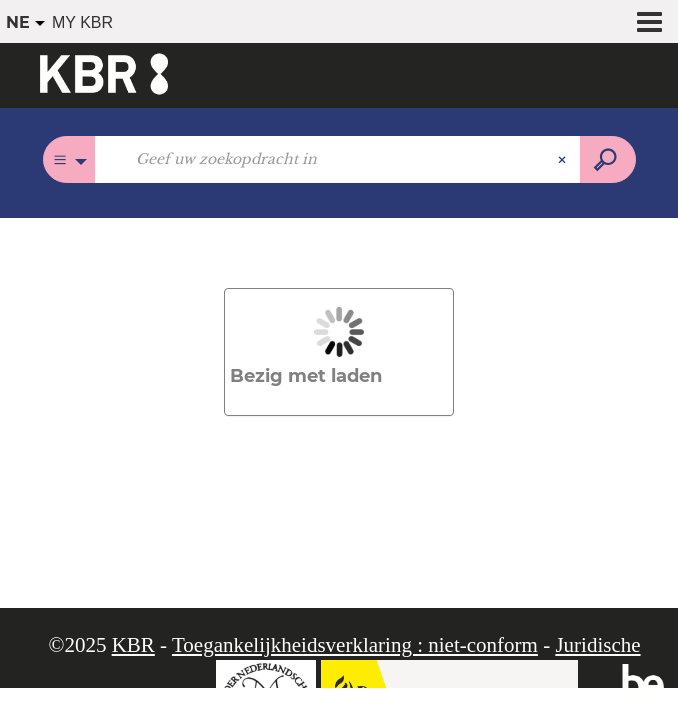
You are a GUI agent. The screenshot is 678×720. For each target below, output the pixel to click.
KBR (133, 645)
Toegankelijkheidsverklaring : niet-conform (355, 645)
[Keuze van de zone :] (69, 159)
